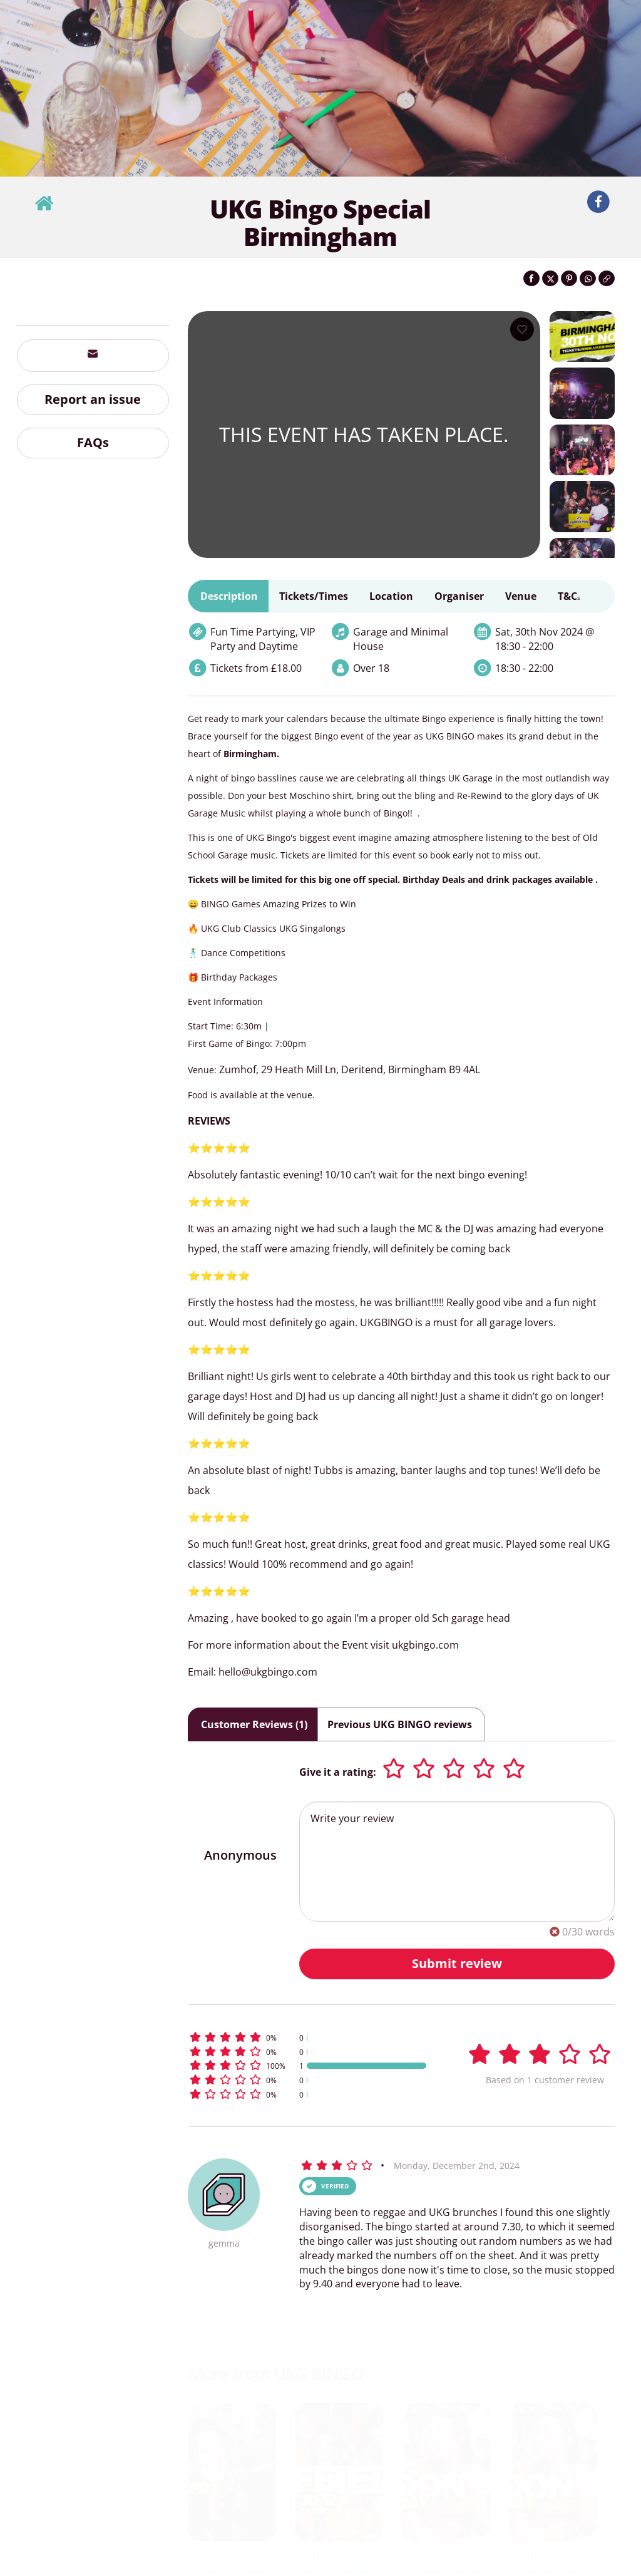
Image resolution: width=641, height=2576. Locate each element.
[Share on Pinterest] (569, 278)
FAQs (93, 442)
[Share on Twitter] (550, 278)
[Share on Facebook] (531, 278)
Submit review (457, 1963)
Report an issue (92, 399)
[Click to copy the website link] (606, 278)
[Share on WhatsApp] (588, 278)
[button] (308, 2037)
